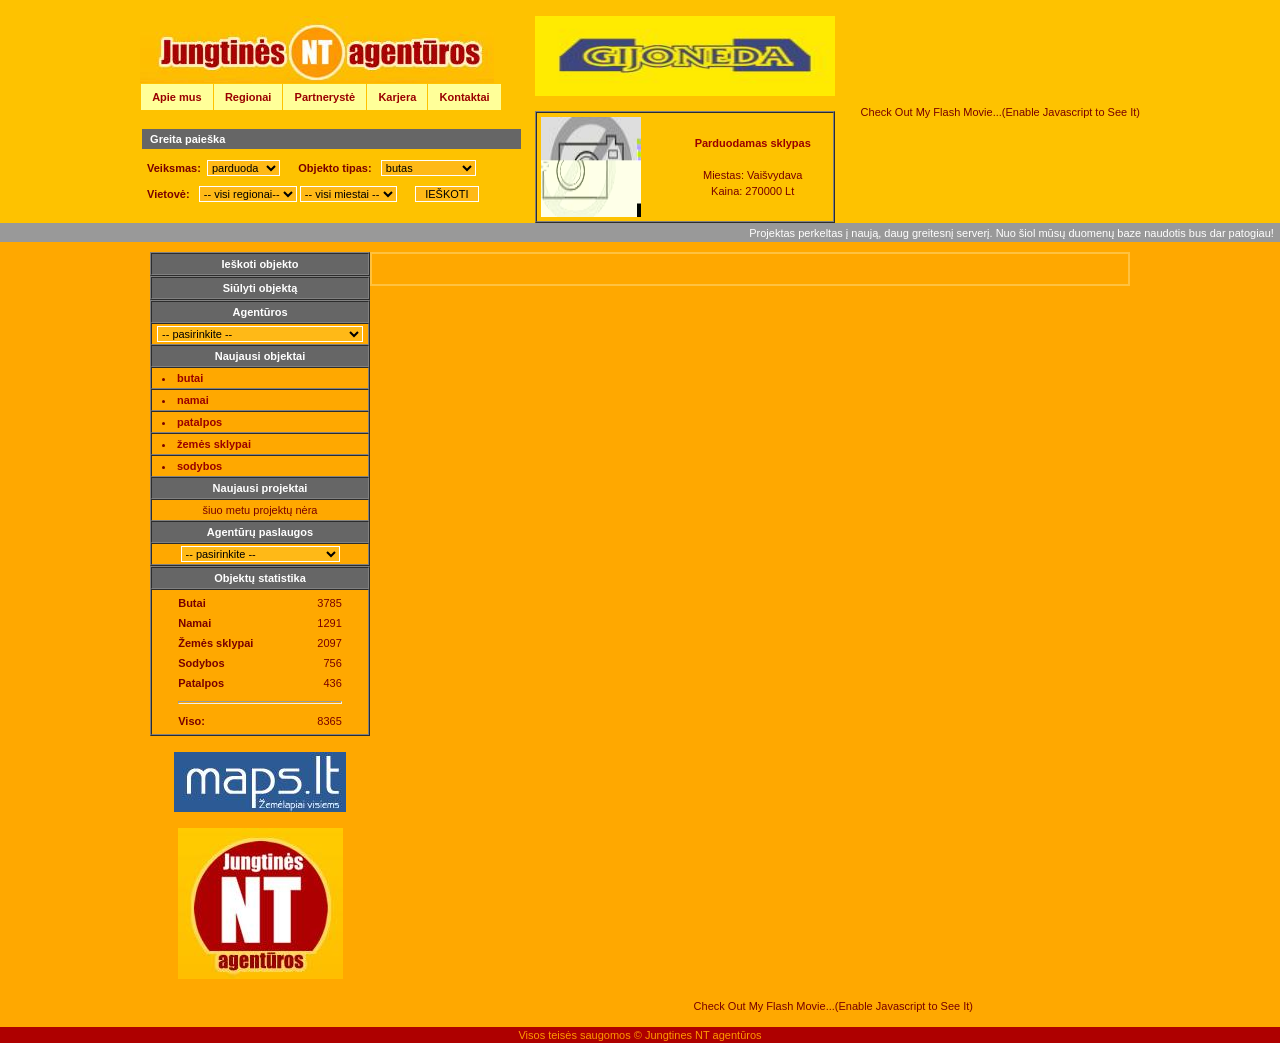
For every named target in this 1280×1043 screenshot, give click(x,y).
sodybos (199, 466)
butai (190, 378)
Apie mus (177, 97)
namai (193, 400)
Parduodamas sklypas (753, 143)
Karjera (397, 97)
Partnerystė (325, 97)
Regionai (248, 97)
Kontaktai (465, 97)
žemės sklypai (214, 444)
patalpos (199, 422)
